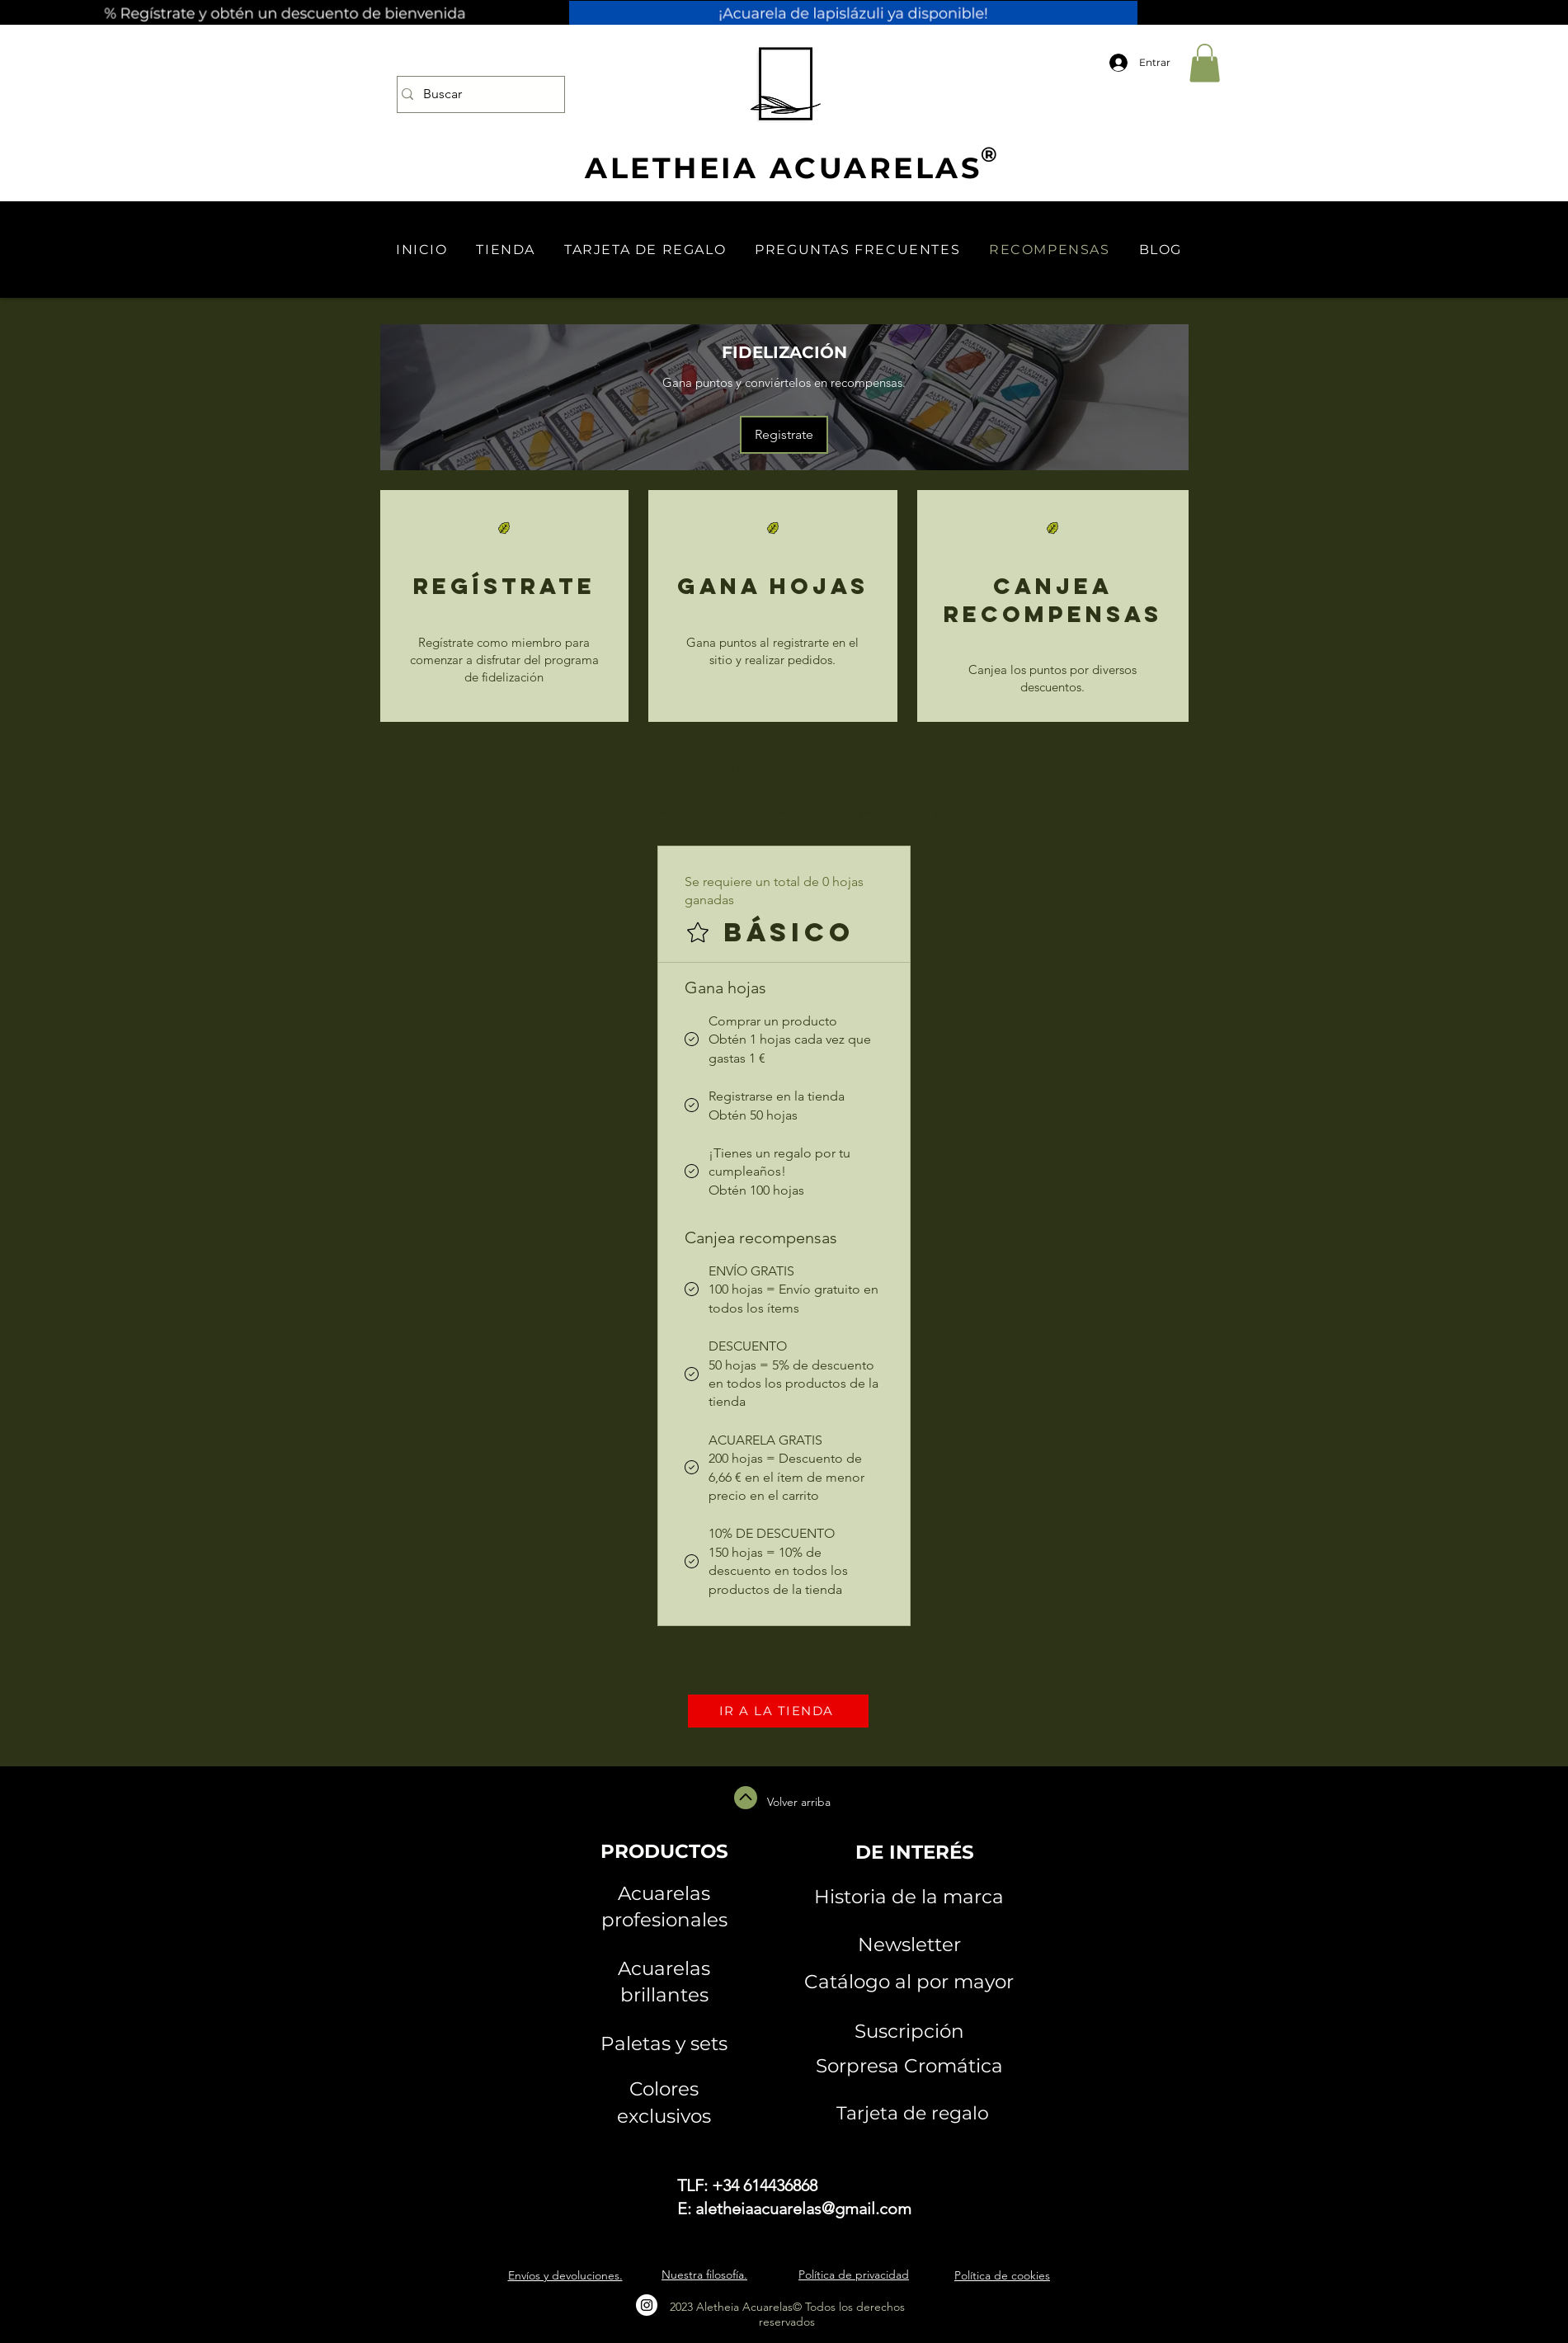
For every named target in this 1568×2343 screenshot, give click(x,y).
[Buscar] (476, 94)
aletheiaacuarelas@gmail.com (803, 2208)
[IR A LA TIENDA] (778, 1711)
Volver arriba (799, 1801)
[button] (1205, 63)
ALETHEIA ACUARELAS (783, 168)
